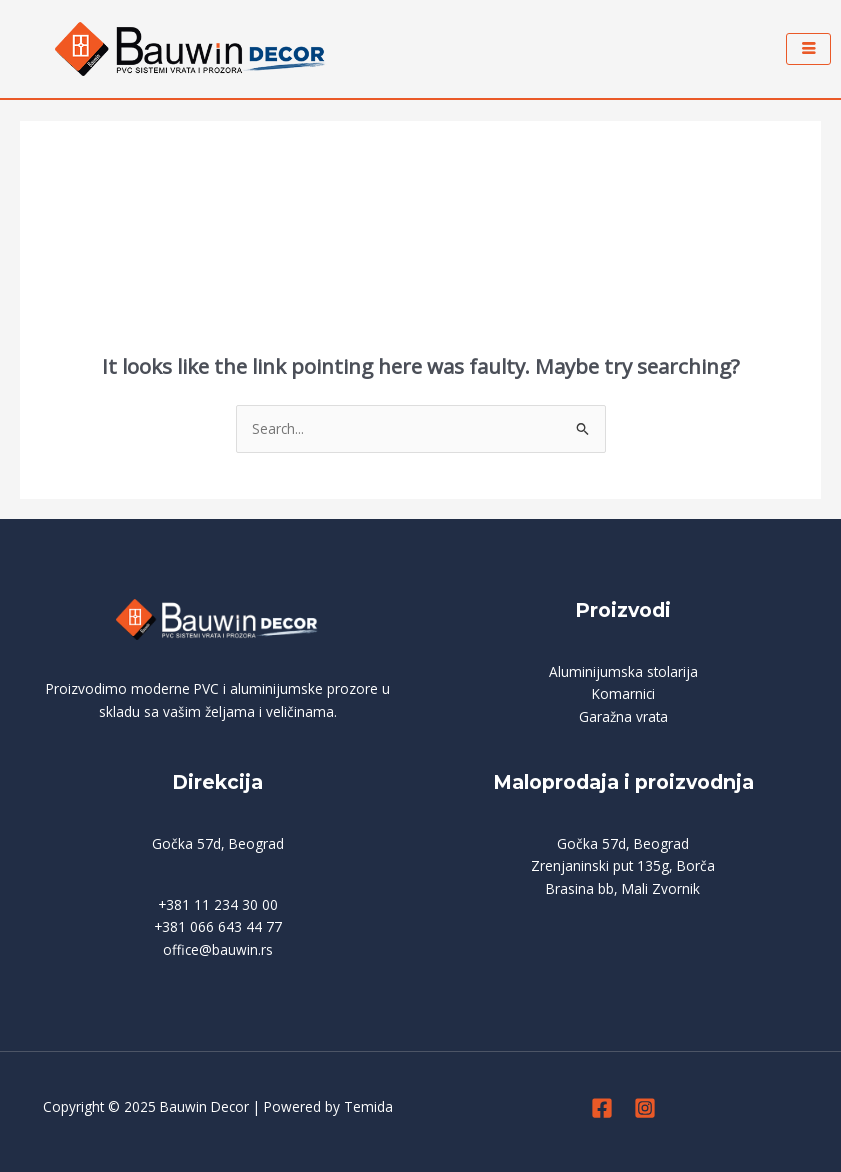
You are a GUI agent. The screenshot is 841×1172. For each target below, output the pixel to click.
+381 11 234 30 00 (218, 904)
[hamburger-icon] (808, 49)
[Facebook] (602, 1108)
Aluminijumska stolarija (623, 671)
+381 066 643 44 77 (218, 926)
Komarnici (623, 693)
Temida (368, 1106)
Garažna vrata (623, 716)
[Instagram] (645, 1108)
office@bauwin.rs (218, 949)
